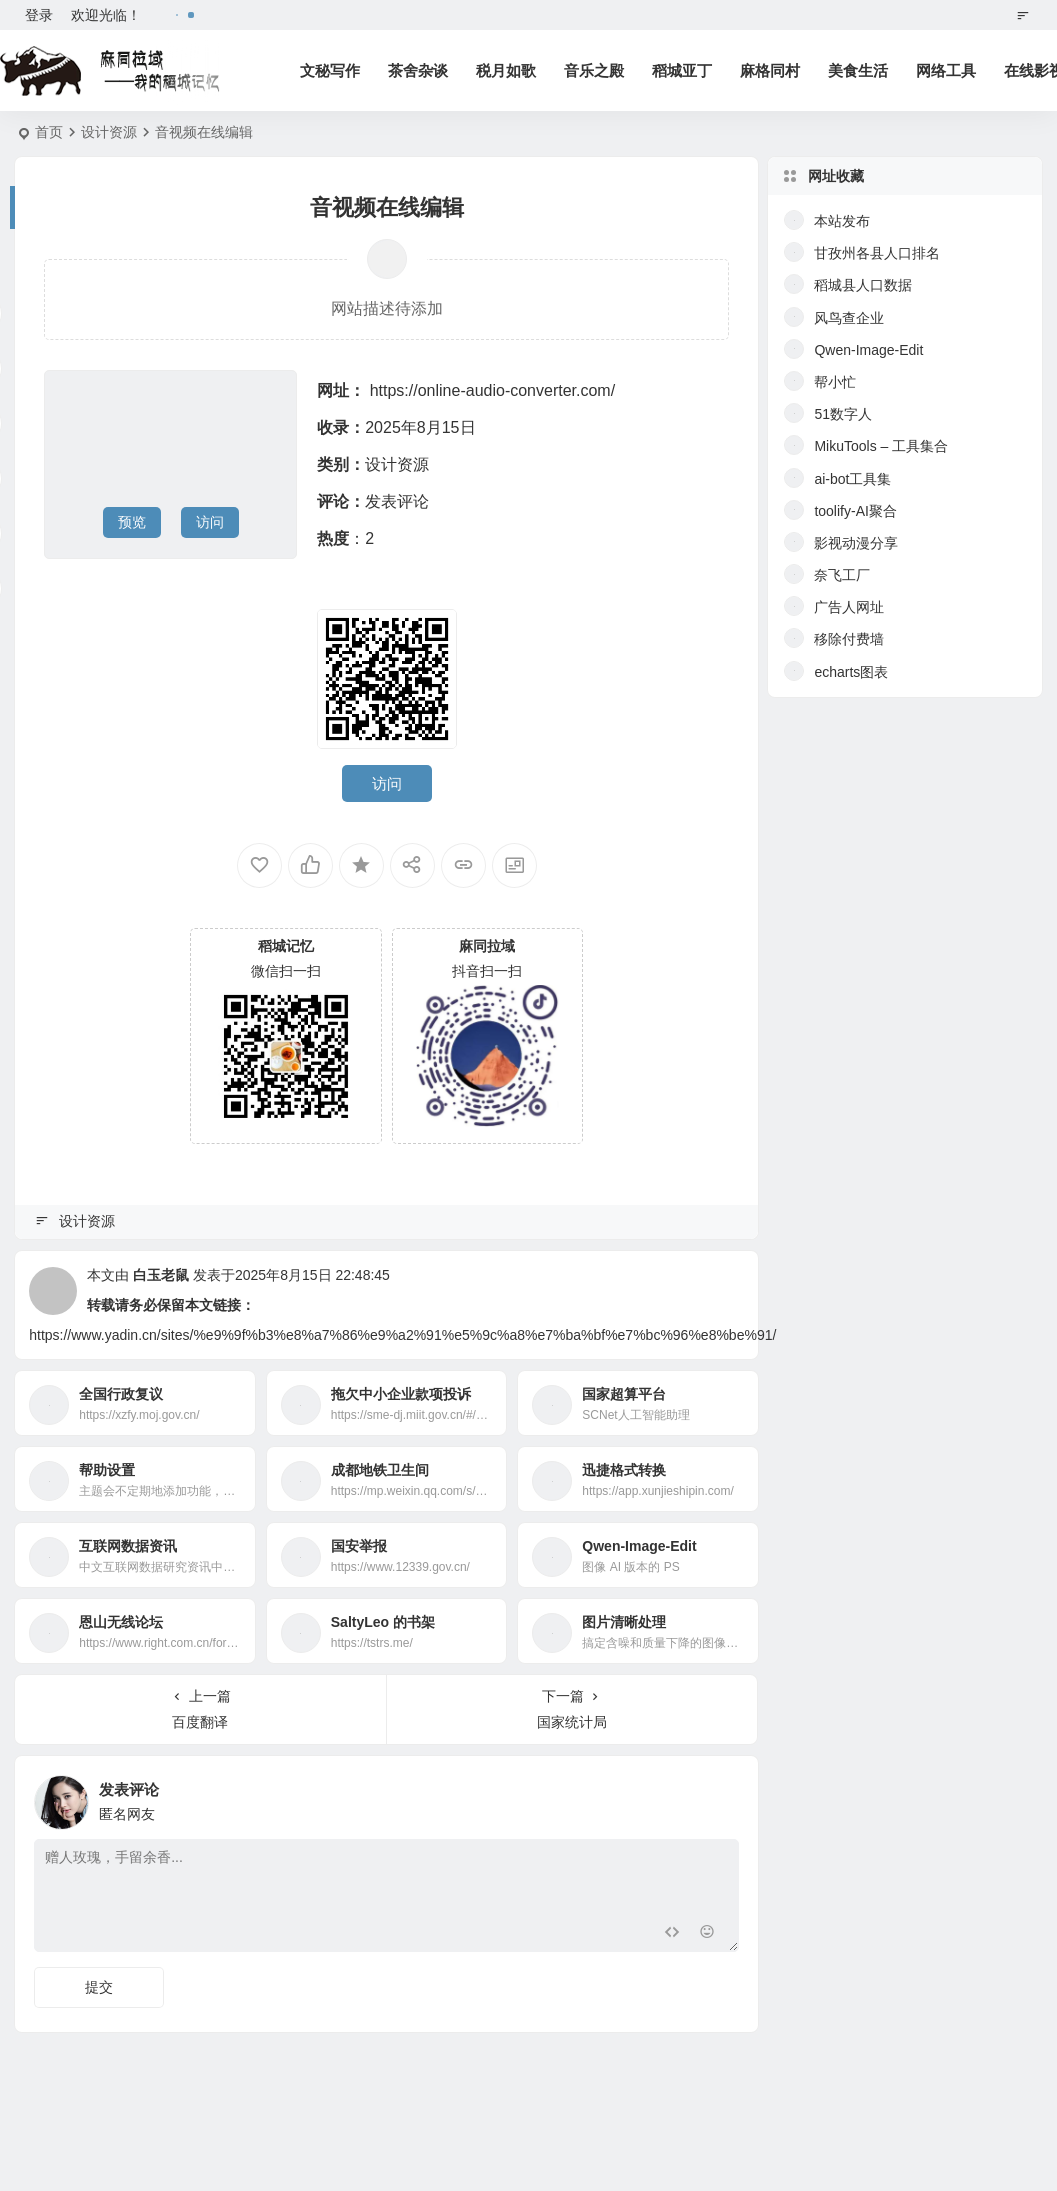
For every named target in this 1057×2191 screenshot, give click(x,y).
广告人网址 (849, 607)
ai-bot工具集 (852, 479)
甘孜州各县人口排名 (877, 253)
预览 (132, 522)
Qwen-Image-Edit (868, 350)
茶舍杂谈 (418, 70)
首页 (49, 132)
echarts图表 (851, 672)
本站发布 (842, 221)
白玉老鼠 (161, 1275)
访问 (210, 522)
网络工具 (946, 70)
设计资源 (109, 132)
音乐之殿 (594, 70)
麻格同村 (770, 70)
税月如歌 (506, 70)
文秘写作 (330, 70)
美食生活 (858, 70)
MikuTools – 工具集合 (881, 446)
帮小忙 (835, 382)
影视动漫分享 (856, 543)
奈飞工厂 (842, 575)
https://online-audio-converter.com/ (492, 390)
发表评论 (397, 501)
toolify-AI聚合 (855, 511)
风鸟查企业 (849, 318)
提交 (99, 1987)
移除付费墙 (849, 639)
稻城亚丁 (682, 70)
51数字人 (843, 414)
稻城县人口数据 (863, 285)
